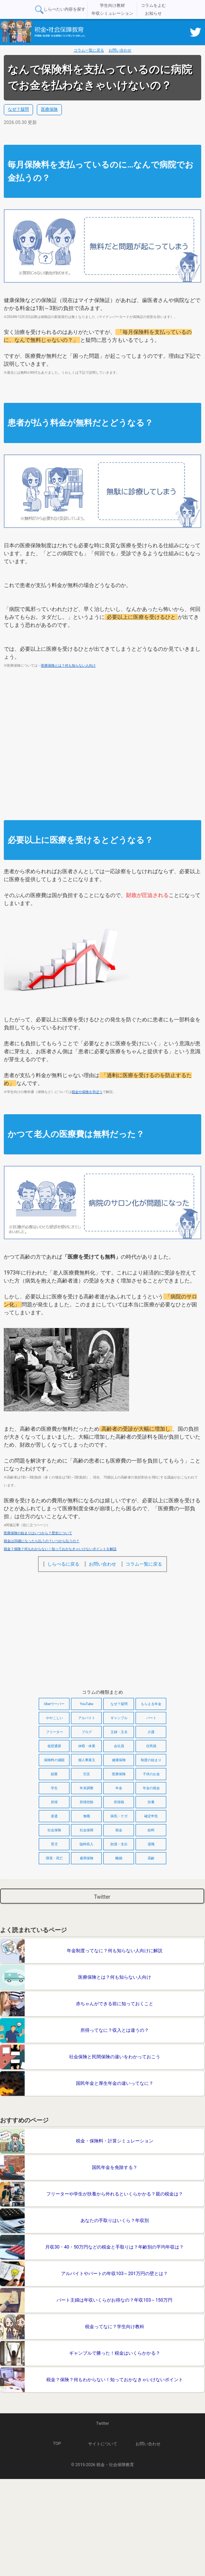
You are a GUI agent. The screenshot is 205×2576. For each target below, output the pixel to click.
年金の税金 (151, 1788)
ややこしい (54, 1718)
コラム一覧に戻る (89, 50)
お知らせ (153, 13)
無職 (86, 1816)
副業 (54, 1774)
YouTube (86, 1704)
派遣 (54, 1816)
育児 (54, 1844)
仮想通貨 (54, 1746)
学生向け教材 (112, 5)
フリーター (54, 1732)
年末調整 (86, 1788)
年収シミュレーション (112, 13)
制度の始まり (151, 1760)
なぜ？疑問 (18, 109)
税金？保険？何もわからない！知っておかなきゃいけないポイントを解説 (60, 1549)
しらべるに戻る (63, 1564)
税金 (118, 1830)
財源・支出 (119, 1844)
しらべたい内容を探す (59, 10)
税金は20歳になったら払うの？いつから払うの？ (41, 1541)
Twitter (102, 1897)
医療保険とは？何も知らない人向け (68, 665)
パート (151, 1718)
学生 (54, 1788)
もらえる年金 (151, 1704)
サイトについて (102, 2443)
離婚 (118, 1858)
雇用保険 (86, 1858)
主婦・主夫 (119, 1732)
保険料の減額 (54, 1760)
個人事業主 (86, 1760)
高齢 (151, 1858)
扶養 (151, 1802)
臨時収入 (86, 1844)
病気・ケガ (119, 1816)
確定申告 (151, 1816)
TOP (57, 2443)
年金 (118, 1788)
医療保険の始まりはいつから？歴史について (38, 1533)
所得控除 (86, 1802)
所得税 (119, 1802)
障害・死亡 (54, 1858)
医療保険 (49, 109)
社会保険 (54, 1830)
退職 (151, 1844)
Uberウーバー (54, 1704)
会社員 (119, 1746)
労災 (86, 1774)
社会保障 (86, 1830)
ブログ (87, 1732)
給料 (151, 1830)
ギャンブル (119, 1718)
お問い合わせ (120, 50)
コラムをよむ (153, 5)
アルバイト (86, 1718)
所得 (54, 1802)
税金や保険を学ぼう (87, 1092)
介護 (151, 1732)
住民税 (151, 1746)
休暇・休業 (86, 1746)
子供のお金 (151, 1774)
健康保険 (119, 1760)
